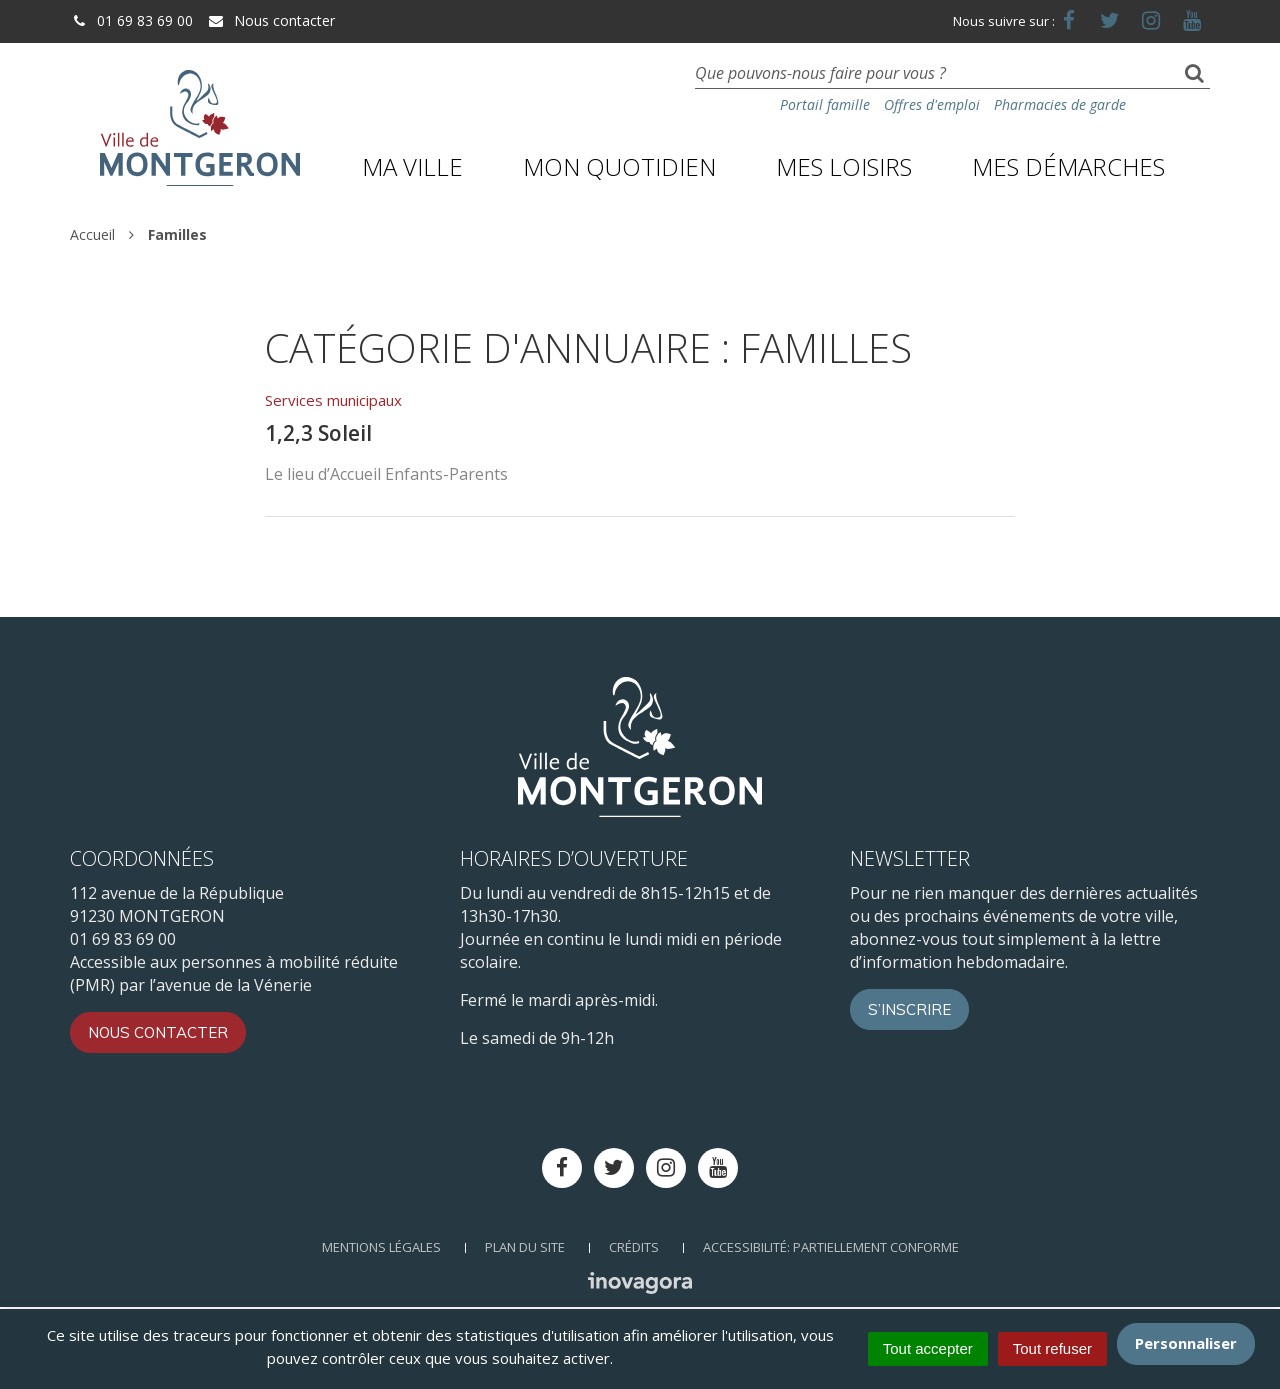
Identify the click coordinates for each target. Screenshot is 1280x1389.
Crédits (634, 1247)
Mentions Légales (381, 1247)
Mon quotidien (619, 166)
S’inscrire (909, 1009)
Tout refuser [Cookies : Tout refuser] (1052, 1348)
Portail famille (825, 104)
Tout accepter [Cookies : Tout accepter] (928, 1348)
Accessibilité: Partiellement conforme (831, 1247)
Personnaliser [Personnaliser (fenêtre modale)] (1186, 1343)
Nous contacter (271, 20)
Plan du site (525, 1247)
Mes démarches (1068, 166)
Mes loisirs (844, 166)
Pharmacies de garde (1060, 104)
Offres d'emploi (932, 104)
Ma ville (412, 166)
